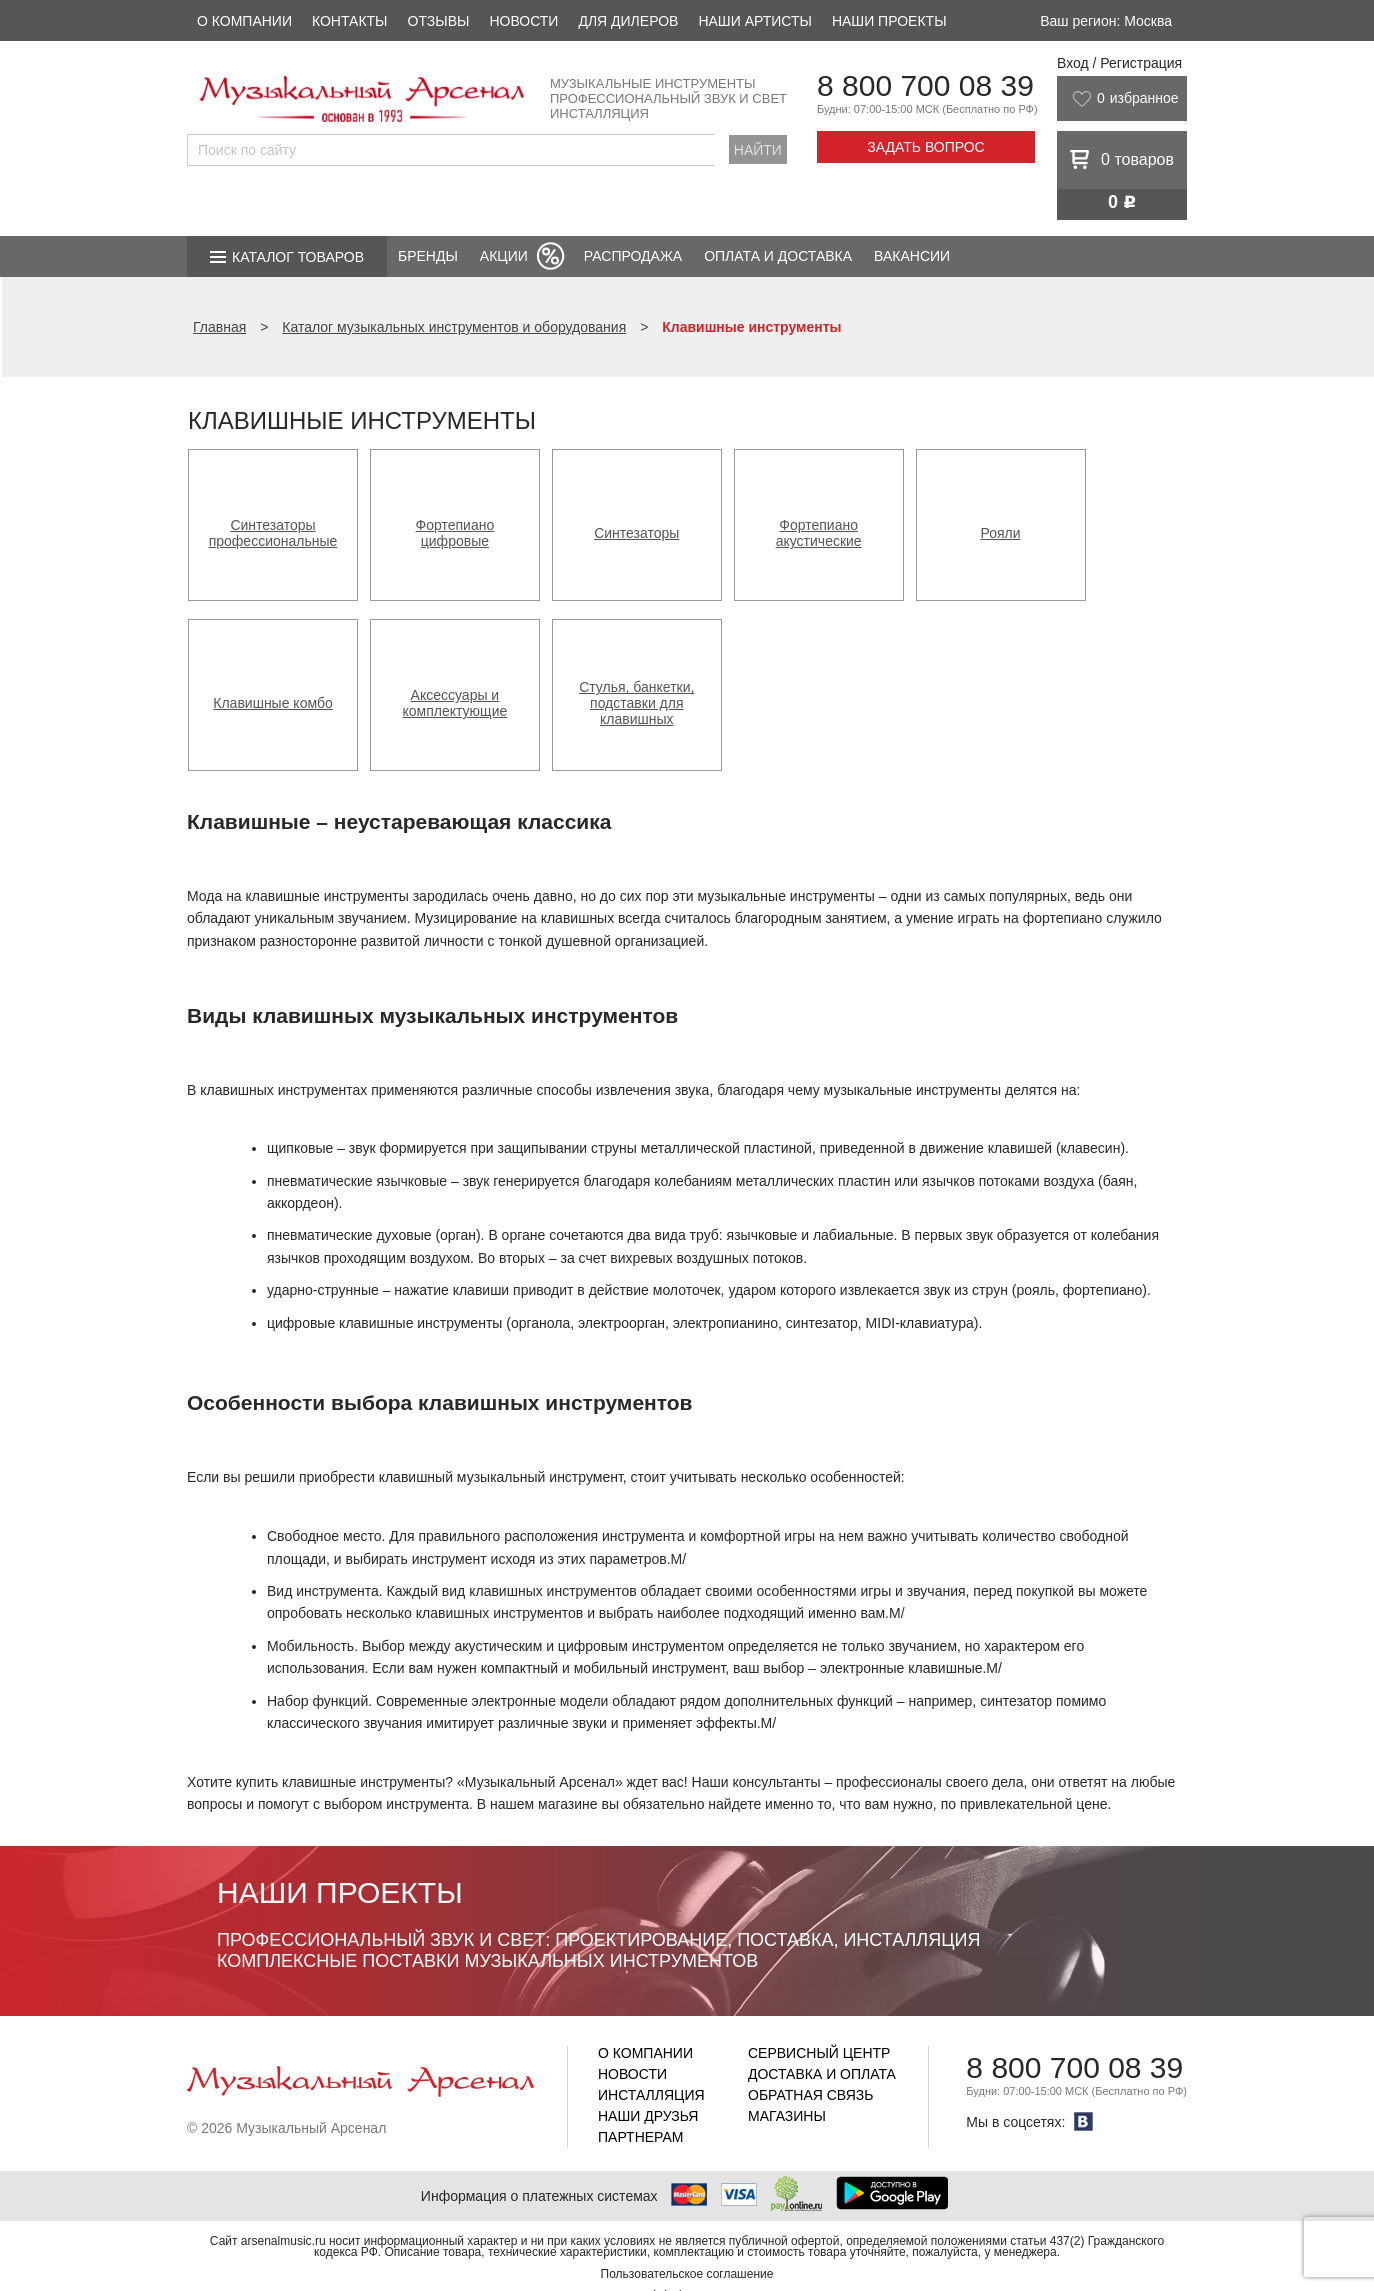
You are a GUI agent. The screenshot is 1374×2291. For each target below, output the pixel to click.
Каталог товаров (298, 257)
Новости (523, 21)
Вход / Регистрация (1119, 63)
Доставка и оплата (822, 2074)
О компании (244, 21)
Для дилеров (628, 21)
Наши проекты (889, 21)
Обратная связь (810, 2095)
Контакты (350, 21)
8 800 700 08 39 (925, 85)
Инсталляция (651, 2095)
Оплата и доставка (778, 256)
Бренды (428, 256)
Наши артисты (754, 21)
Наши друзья (648, 2116)
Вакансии (912, 256)
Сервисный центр (819, 2053)
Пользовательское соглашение (687, 2274)
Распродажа (633, 256)
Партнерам (641, 2137)
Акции (504, 256)
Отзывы (439, 21)
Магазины (787, 2116)
